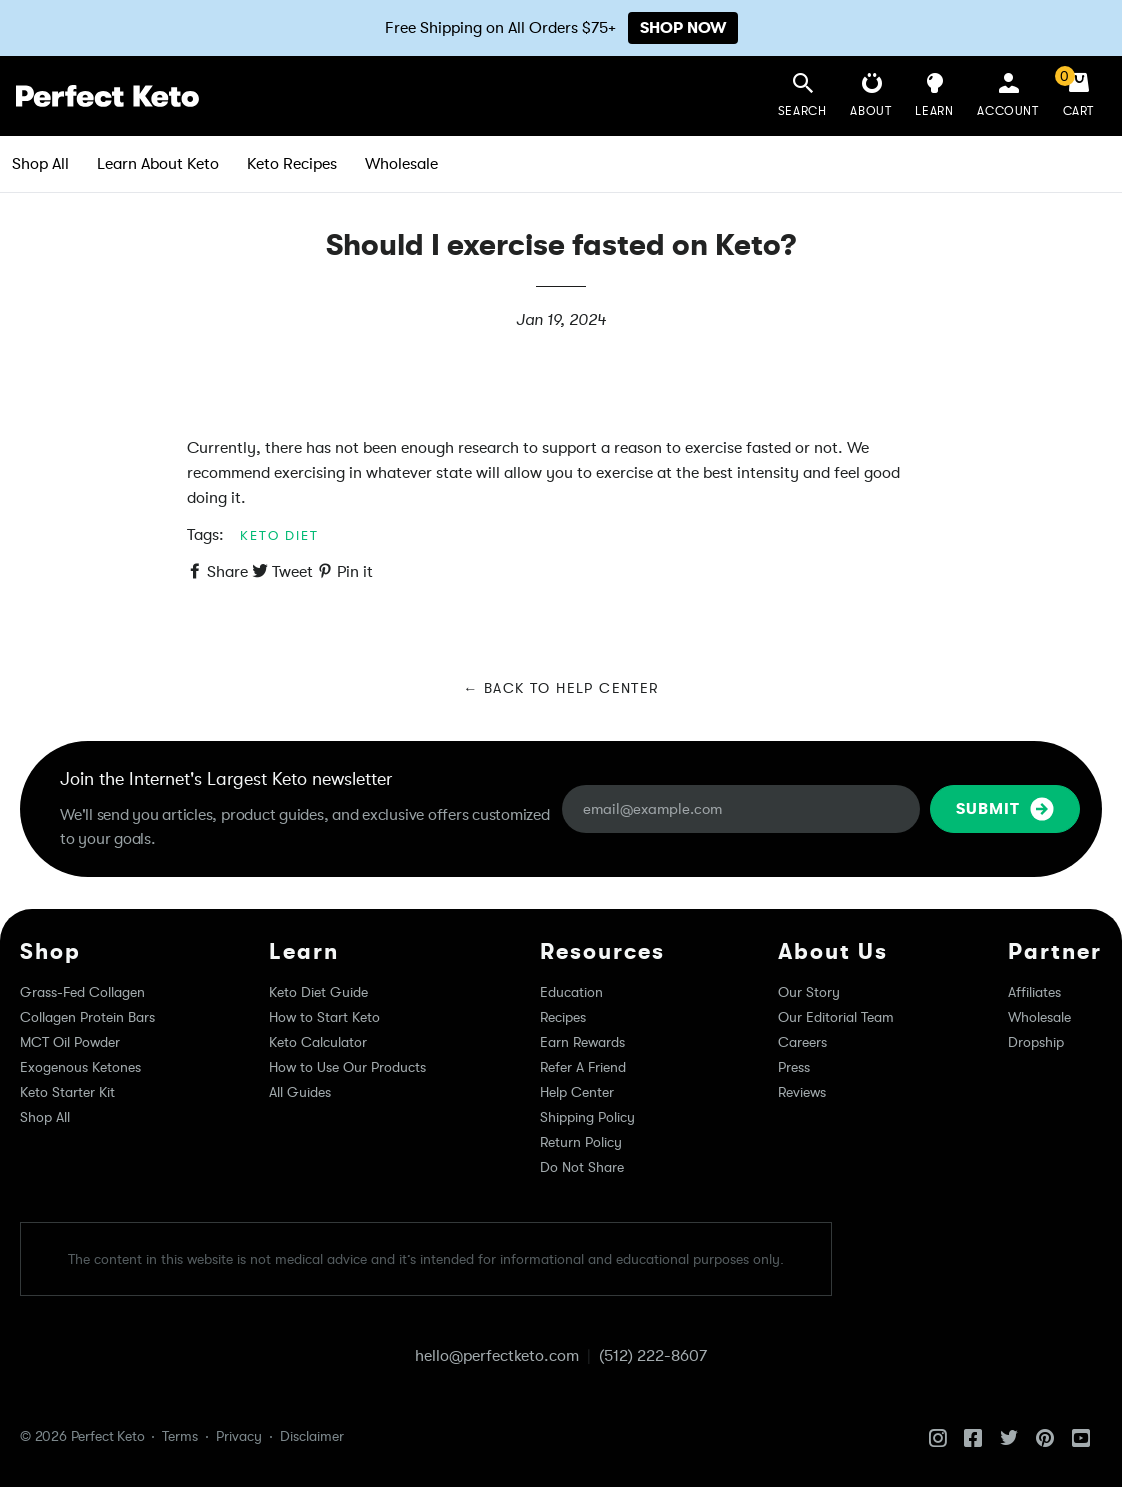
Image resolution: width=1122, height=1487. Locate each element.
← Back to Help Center (560, 688)
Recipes (563, 1017)
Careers (802, 1042)
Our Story (809, 992)
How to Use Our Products (347, 1067)
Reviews (802, 1092)
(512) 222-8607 (653, 1356)
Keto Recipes (292, 164)
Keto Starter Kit (67, 1092)
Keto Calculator (318, 1042)
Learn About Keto (158, 164)
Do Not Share (582, 1167)
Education (571, 992)
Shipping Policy (587, 1117)
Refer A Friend (583, 1067)
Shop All (40, 164)
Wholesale (401, 164)
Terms (180, 1436)
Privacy (239, 1436)
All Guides (300, 1092)
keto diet (279, 535)
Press (794, 1067)
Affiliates (1034, 992)
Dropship (1036, 1042)
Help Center (577, 1092)
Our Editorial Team (836, 1017)
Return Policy (581, 1142)
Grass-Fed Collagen (82, 992)
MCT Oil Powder (70, 1042)
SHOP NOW (683, 28)
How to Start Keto (324, 1017)
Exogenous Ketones (80, 1067)
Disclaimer (312, 1436)
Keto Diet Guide (318, 992)
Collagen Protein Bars (87, 1017)
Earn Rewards (582, 1042)
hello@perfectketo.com (497, 1356)
